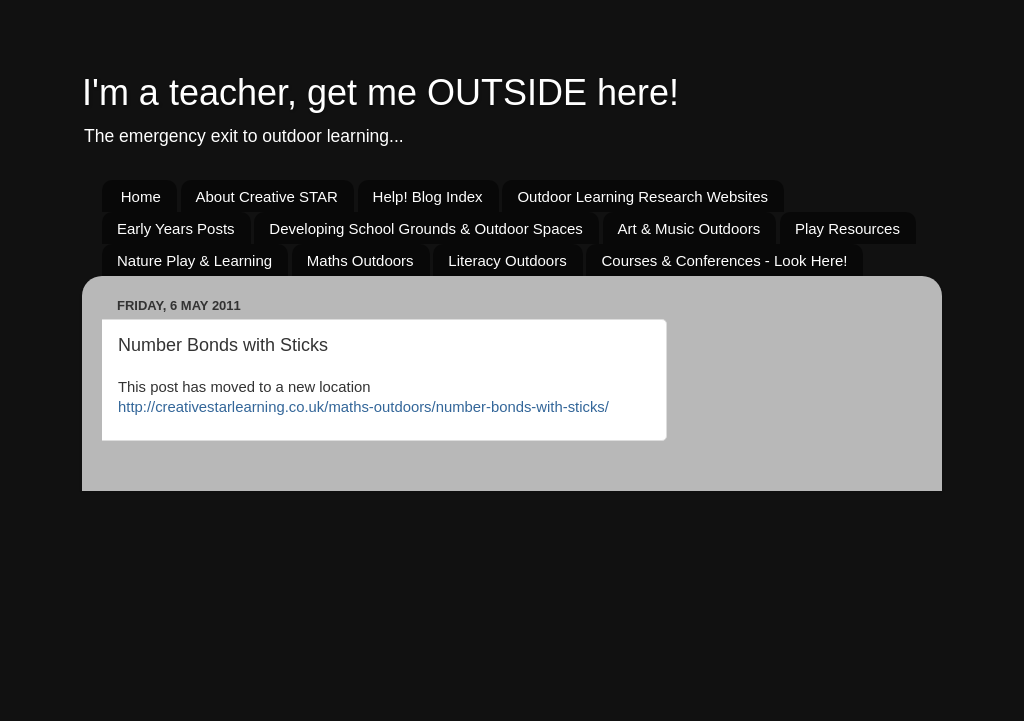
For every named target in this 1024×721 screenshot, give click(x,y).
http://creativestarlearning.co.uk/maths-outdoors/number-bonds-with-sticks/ (363, 407)
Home (141, 196)
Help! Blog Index (428, 196)
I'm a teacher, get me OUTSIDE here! (380, 92)
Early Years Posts (176, 228)
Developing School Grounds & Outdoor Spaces (426, 228)
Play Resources (847, 228)
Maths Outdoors (360, 260)
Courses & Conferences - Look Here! (724, 260)
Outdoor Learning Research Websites (642, 196)
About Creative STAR (267, 196)
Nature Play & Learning (194, 260)
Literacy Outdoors (507, 260)
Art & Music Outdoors (689, 228)
